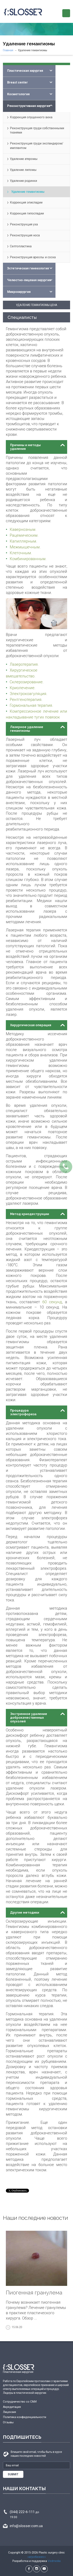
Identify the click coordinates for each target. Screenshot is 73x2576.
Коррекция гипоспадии (27, 213)
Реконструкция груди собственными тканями (37, 130)
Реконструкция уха (24, 224)
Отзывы (8, 2422)
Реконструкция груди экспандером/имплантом (36, 146)
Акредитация (12, 2407)
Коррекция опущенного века (31, 117)
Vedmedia (54, 2561)
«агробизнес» (36, 2557)
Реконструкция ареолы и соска (33, 257)
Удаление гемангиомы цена (36, 305)
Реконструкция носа (25, 235)
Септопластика (21, 246)
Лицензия (9, 2412)
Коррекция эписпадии (26, 202)
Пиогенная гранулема (34, 2293)
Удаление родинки (23, 181)
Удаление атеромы (24, 159)
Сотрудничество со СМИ (20, 2401)
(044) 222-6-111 (24, 2514)
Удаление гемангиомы (28, 192)
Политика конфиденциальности (24, 2417)
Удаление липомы (23, 170)
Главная (8, 50)
